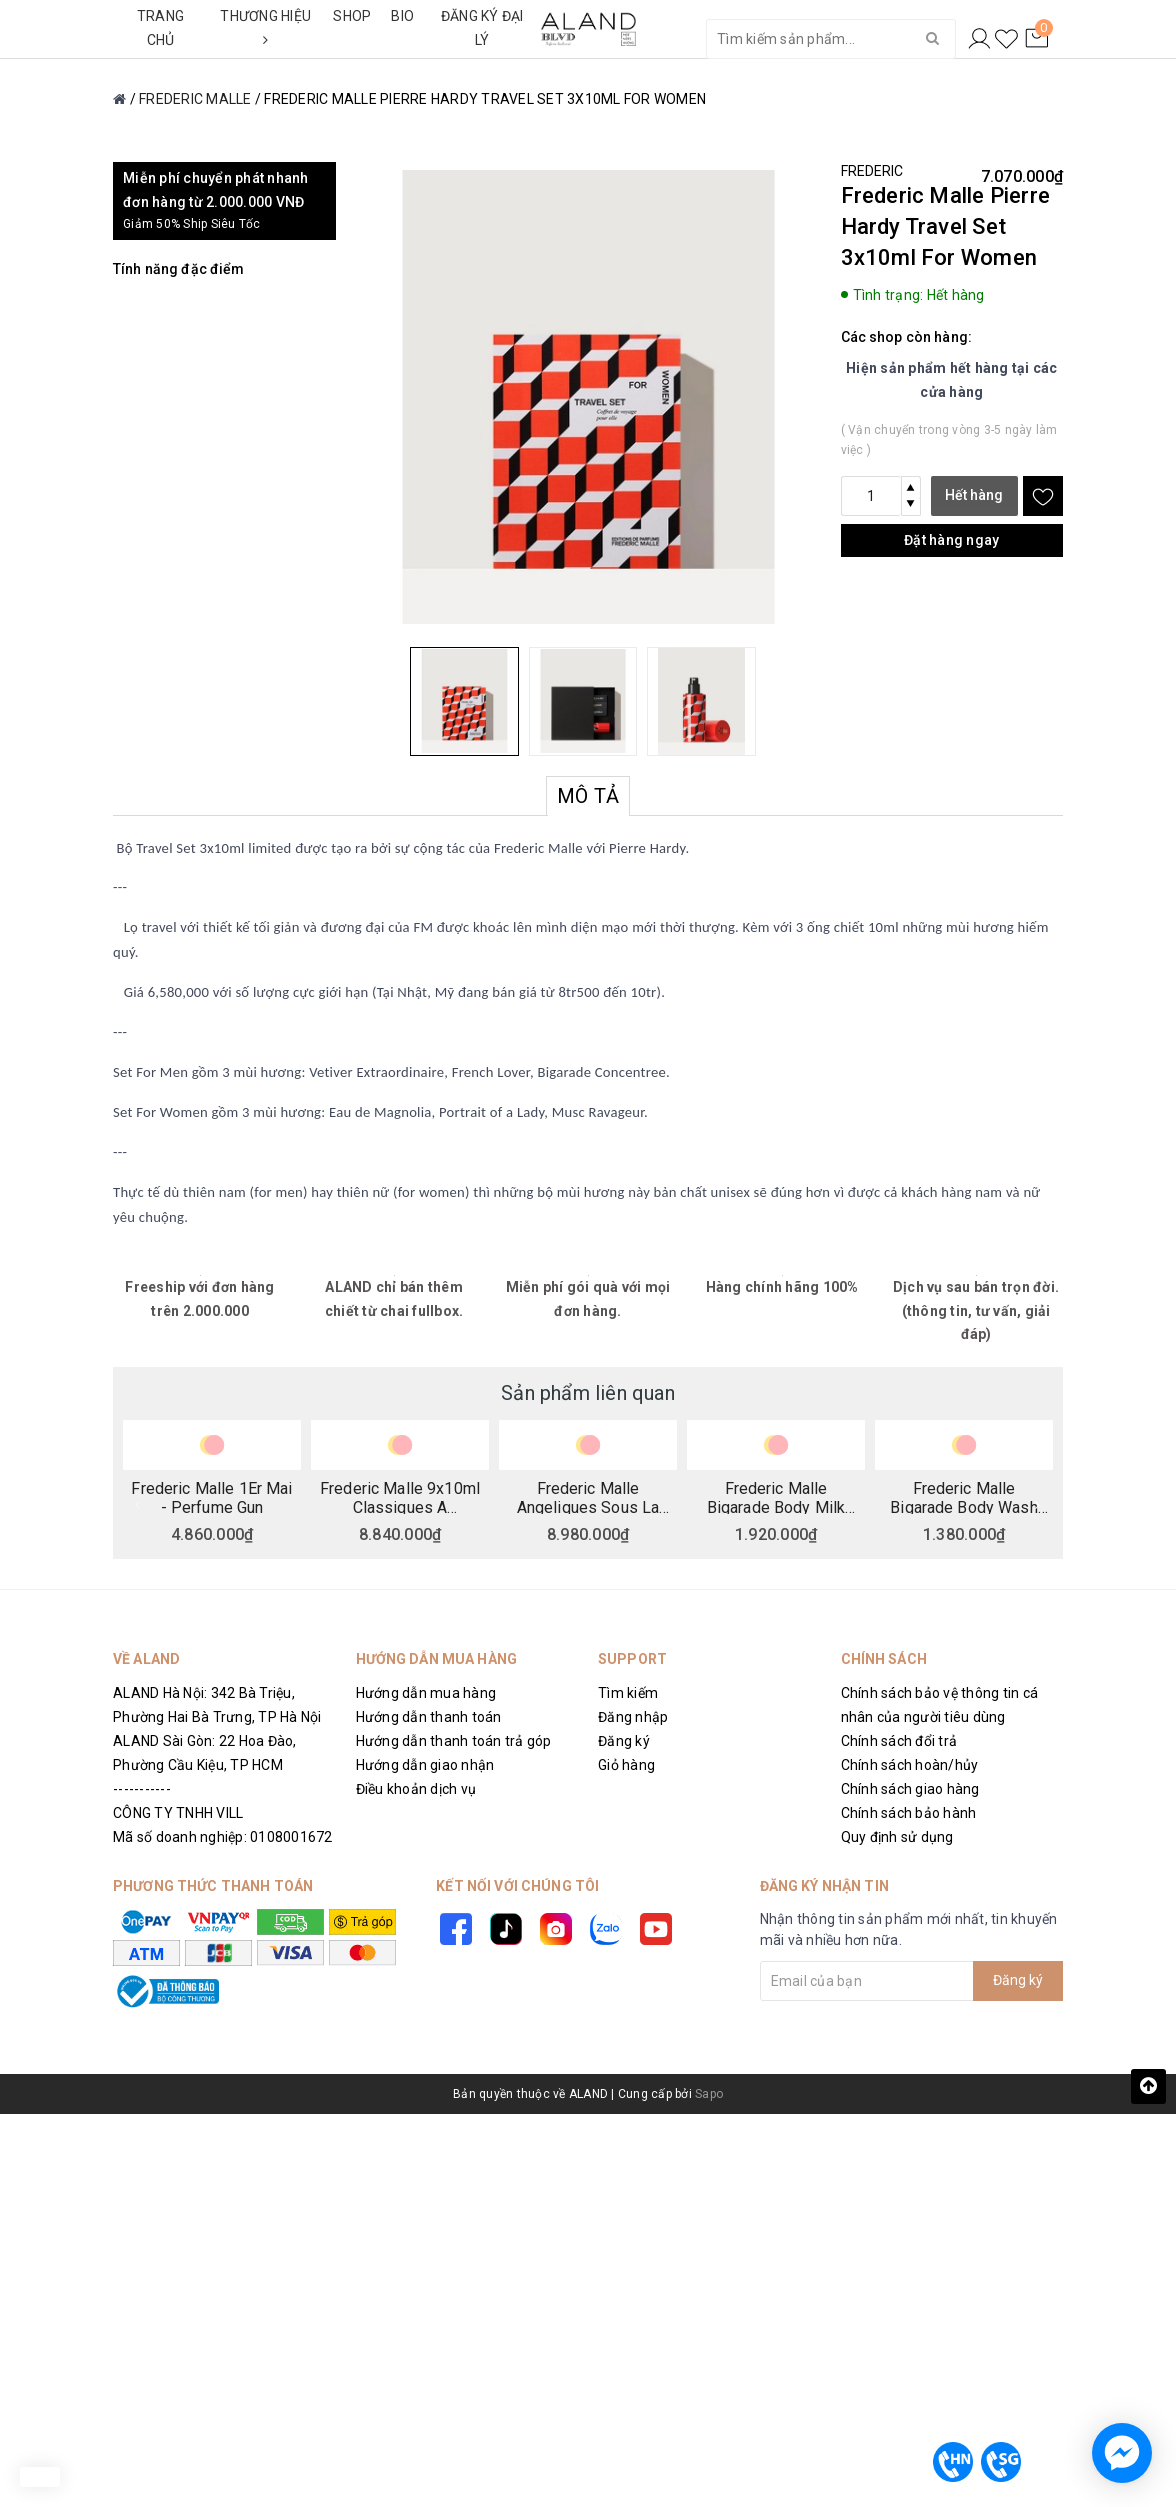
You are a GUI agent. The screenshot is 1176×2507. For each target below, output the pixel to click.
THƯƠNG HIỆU (265, 27)
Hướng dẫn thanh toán (429, 1717)
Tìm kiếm (628, 1693)
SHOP (352, 16)
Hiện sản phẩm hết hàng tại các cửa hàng (952, 380)
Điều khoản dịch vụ (416, 1789)
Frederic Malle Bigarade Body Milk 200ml (776, 1497)
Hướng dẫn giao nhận (425, 1765)
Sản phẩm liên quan (588, 1393)
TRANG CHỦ (160, 28)
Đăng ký (624, 1741)
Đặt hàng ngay (951, 540)
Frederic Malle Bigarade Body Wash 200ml (964, 1497)
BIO (402, 16)
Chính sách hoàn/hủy (910, 1765)
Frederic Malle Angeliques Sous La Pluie (588, 1497)
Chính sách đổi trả (899, 1741)
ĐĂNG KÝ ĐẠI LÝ (482, 28)
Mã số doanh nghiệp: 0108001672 (223, 1837)
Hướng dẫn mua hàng (426, 1693)
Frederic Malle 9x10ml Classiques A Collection (400, 1497)
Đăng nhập (633, 1717)
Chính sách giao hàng (910, 1789)
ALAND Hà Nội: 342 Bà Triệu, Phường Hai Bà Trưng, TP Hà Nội (217, 1705)
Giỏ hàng (626, 1765)
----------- (142, 1789)
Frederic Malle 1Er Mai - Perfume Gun (211, 1497)
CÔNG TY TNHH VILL (178, 1813)
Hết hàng (974, 495)
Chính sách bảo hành (909, 1813)
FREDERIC (872, 171)
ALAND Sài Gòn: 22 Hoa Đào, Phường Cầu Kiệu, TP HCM (205, 1753)
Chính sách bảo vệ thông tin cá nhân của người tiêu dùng (940, 1705)
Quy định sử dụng (897, 1837)
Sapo (709, 2094)
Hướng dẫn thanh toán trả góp (454, 1741)
